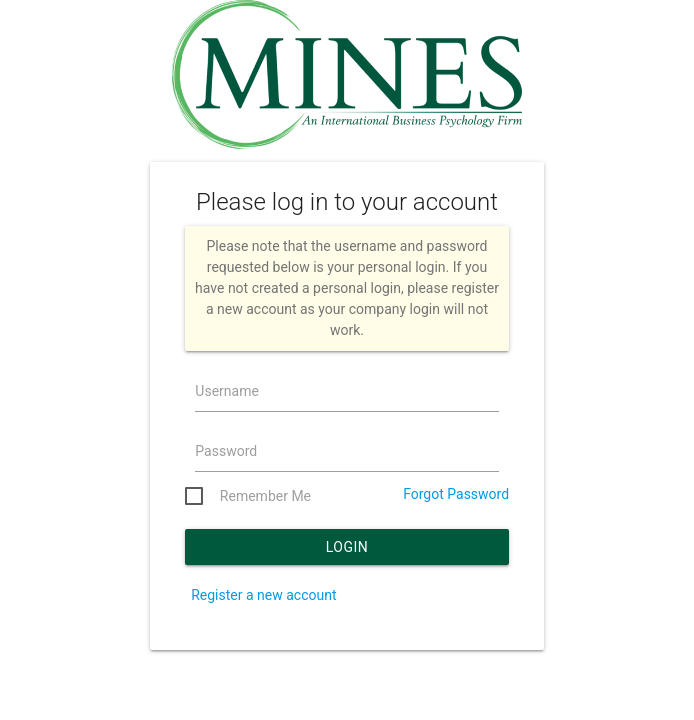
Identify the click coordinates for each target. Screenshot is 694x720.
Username (227, 391)
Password (226, 451)
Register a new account (263, 595)
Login (347, 547)
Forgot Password (456, 494)
